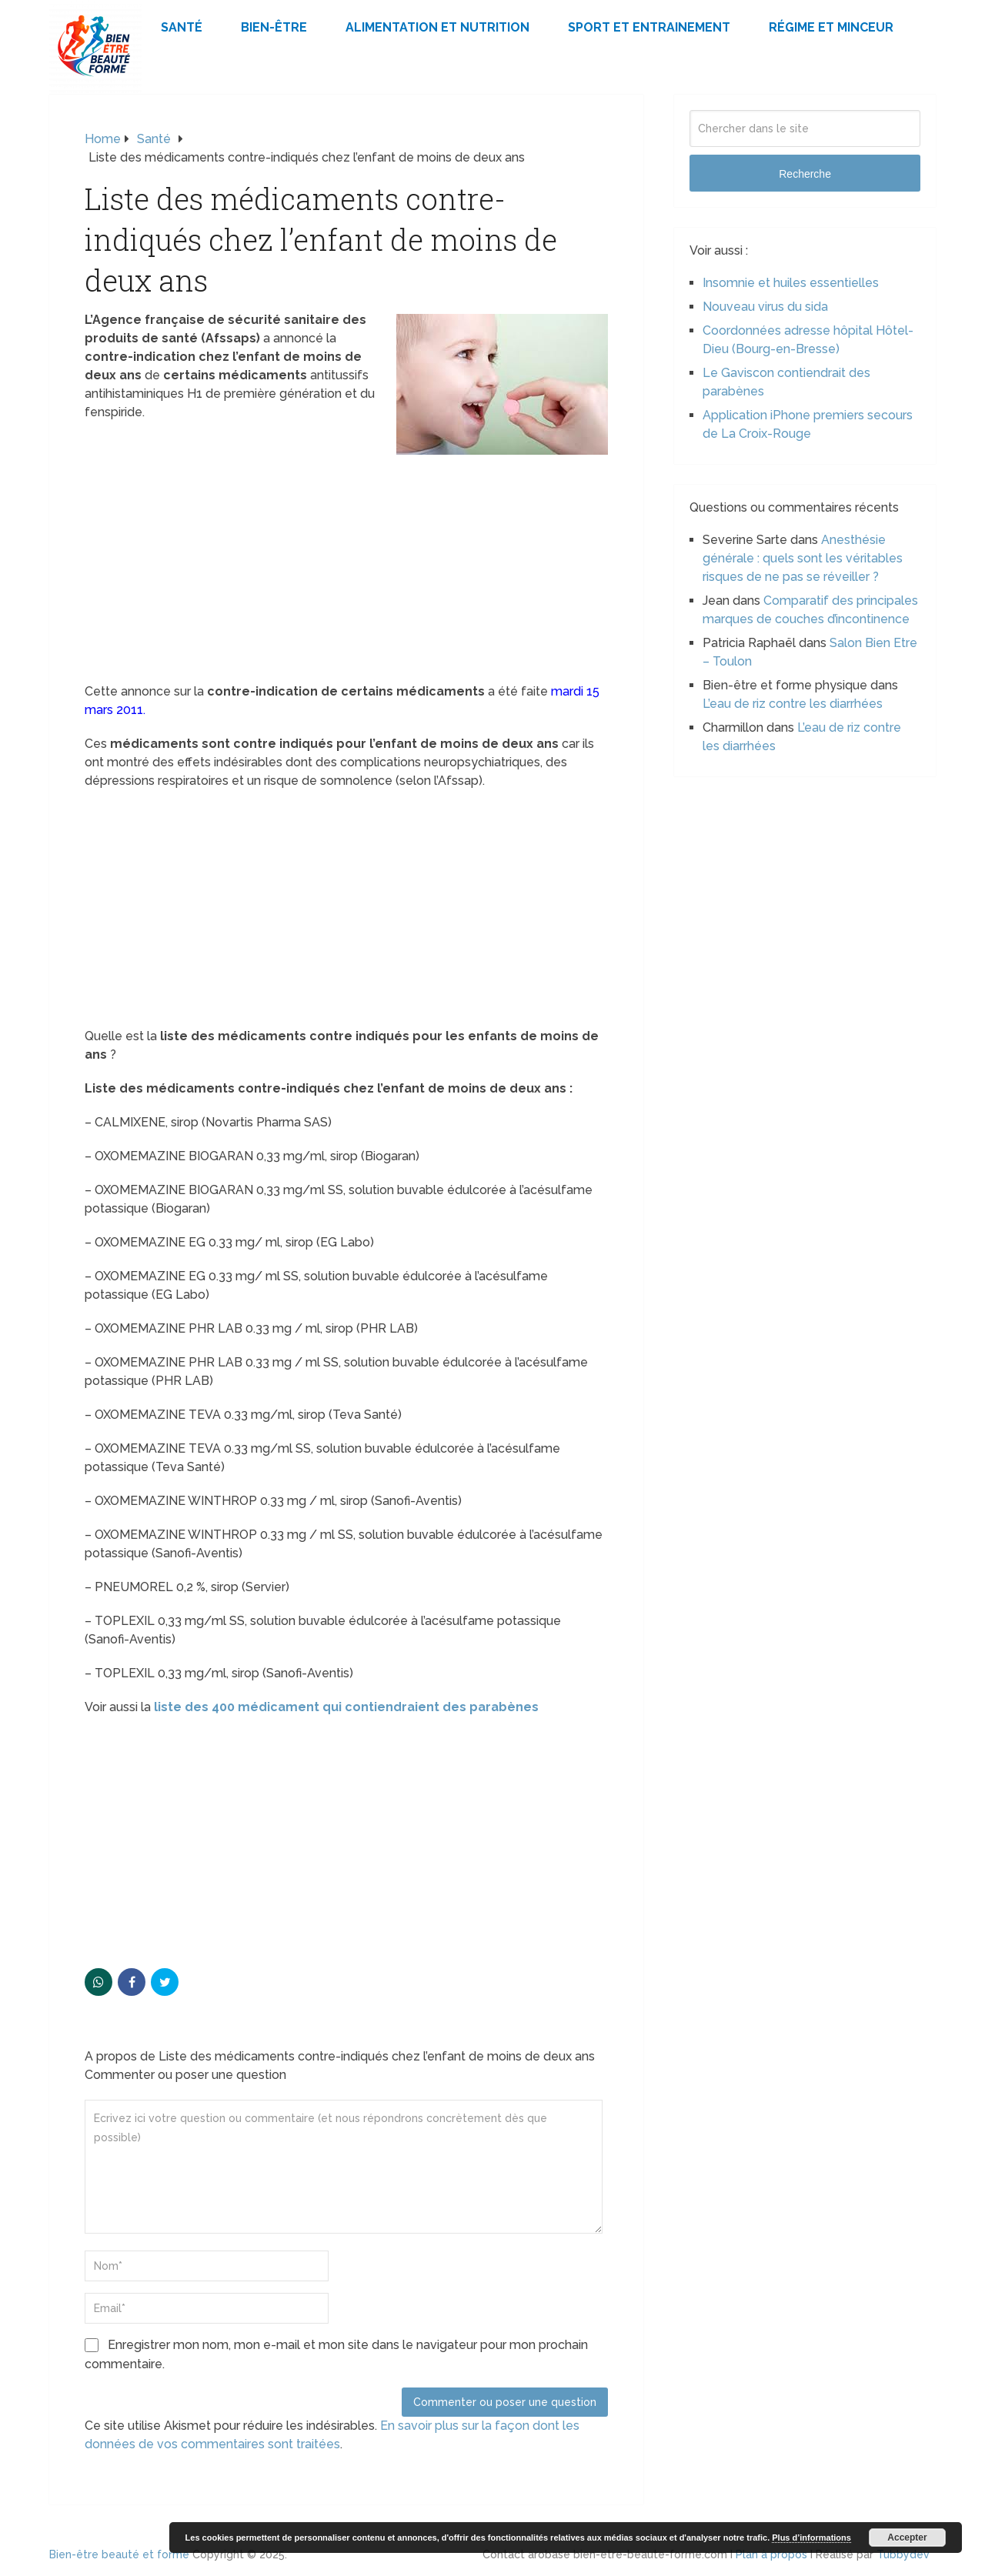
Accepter (907, 2537)
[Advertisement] (346, 568)
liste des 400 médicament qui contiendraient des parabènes (345, 1707)
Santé (181, 27)
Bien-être (274, 27)
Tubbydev (903, 2554)
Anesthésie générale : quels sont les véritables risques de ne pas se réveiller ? (803, 558)
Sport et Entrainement (649, 27)
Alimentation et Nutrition (437, 27)
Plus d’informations (811, 2537)
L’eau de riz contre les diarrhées (793, 703)
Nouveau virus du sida (765, 306)
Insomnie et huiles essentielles (791, 282)
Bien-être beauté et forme (119, 2554)
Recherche (805, 174)
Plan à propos (771, 2554)
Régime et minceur (831, 27)
